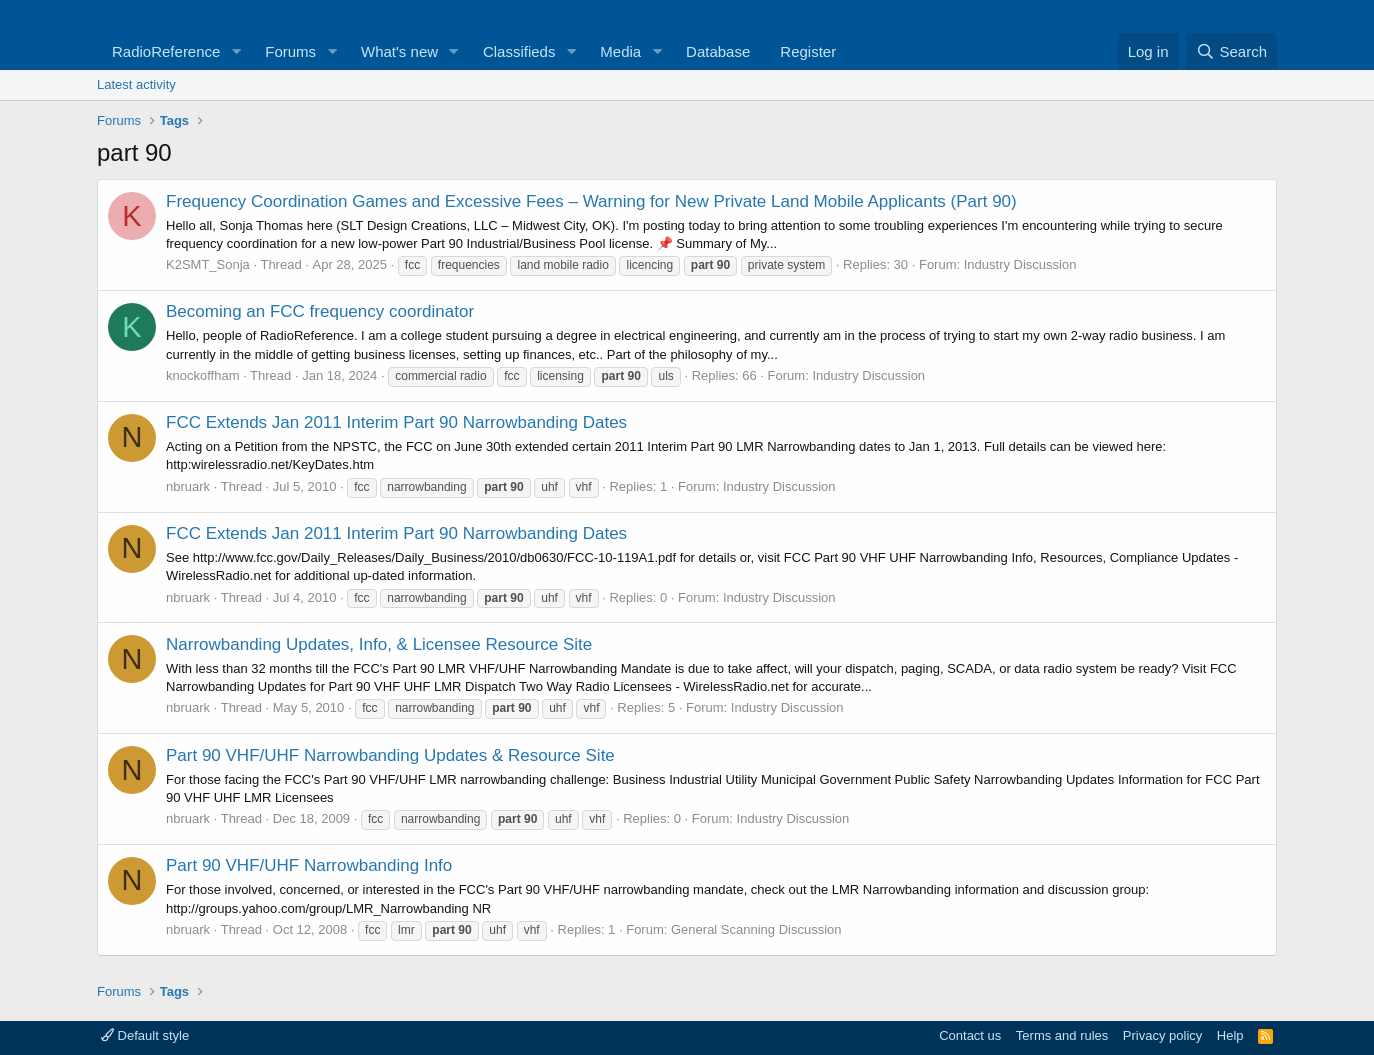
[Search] (1231, 51)
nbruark (188, 486)
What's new (399, 51)
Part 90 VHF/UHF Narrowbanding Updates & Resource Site (390, 755)
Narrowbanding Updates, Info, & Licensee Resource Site (379, 644)
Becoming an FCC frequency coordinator (320, 311)
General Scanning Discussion (756, 929)
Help (1230, 1035)
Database (718, 51)
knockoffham (202, 375)
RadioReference (166, 51)
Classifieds (519, 51)
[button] (236, 51)
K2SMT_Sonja (208, 264)
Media (620, 51)
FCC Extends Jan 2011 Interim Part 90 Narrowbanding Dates (396, 422)
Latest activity (136, 84)
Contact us (970, 1035)
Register (808, 51)
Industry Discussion (1020, 264)
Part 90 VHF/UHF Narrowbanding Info (309, 865)
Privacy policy (1162, 1035)
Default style (145, 1035)
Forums (290, 51)
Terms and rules (1062, 1035)
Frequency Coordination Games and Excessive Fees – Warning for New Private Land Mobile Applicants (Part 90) (591, 201)
